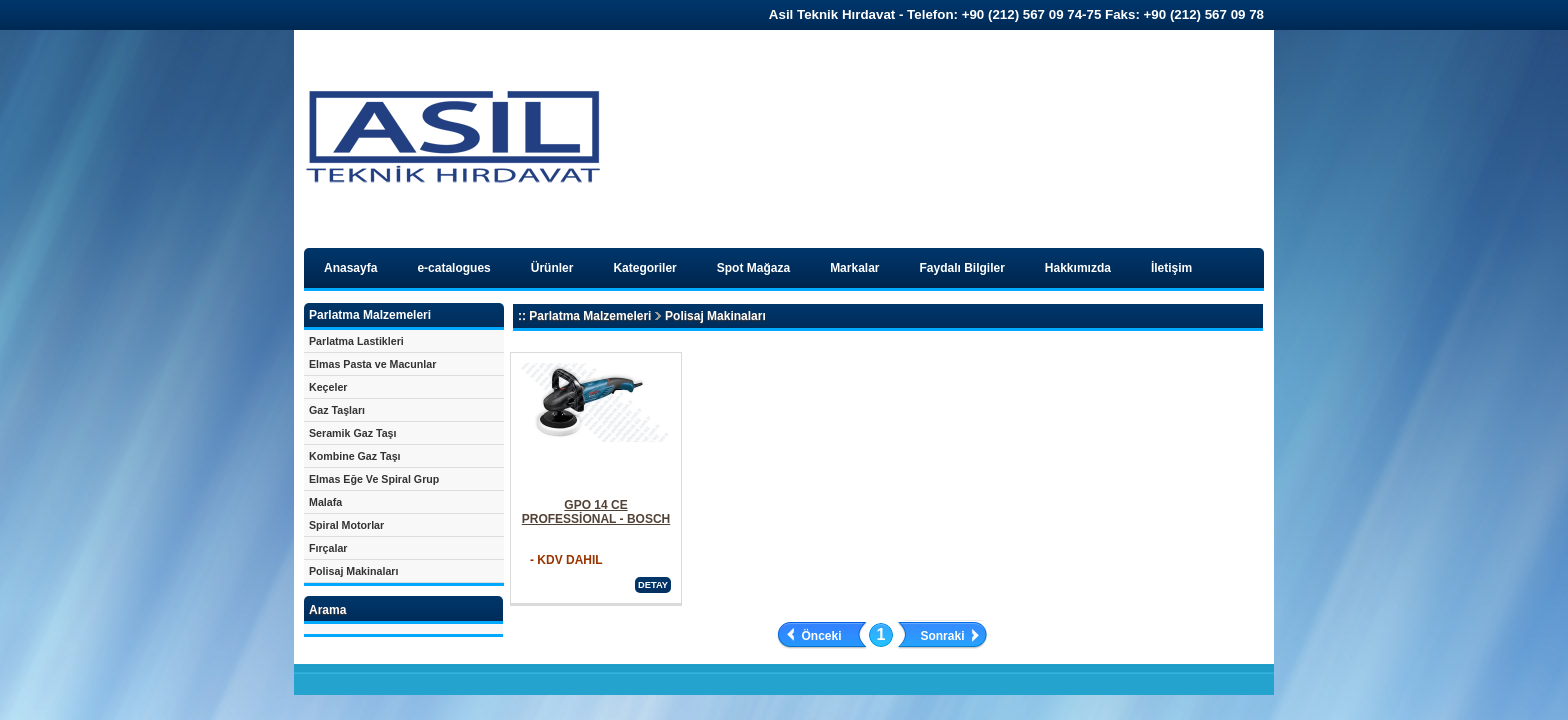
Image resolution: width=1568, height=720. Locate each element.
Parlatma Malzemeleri (590, 316)
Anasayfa (350, 268)
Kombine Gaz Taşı (355, 456)
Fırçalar (328, 548)
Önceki (822, 636)
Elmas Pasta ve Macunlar (372, 364)
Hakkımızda (1078, 268)
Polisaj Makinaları (353, 571)
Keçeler (328, 387)
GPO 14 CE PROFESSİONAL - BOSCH (596, 512)
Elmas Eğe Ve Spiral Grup (374, 479)
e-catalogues (453, 268)
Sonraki (942, 636)
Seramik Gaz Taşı (352, 433)
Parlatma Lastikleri (356, 341)
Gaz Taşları (337, 410)
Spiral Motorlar (346, 525)
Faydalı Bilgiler (962, 268)
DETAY (653, 585)
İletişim (1171, 268)
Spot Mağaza (753, 268)
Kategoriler (644, 268)
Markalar (854, 268)
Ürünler (552, 268)
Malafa (325, 502)
